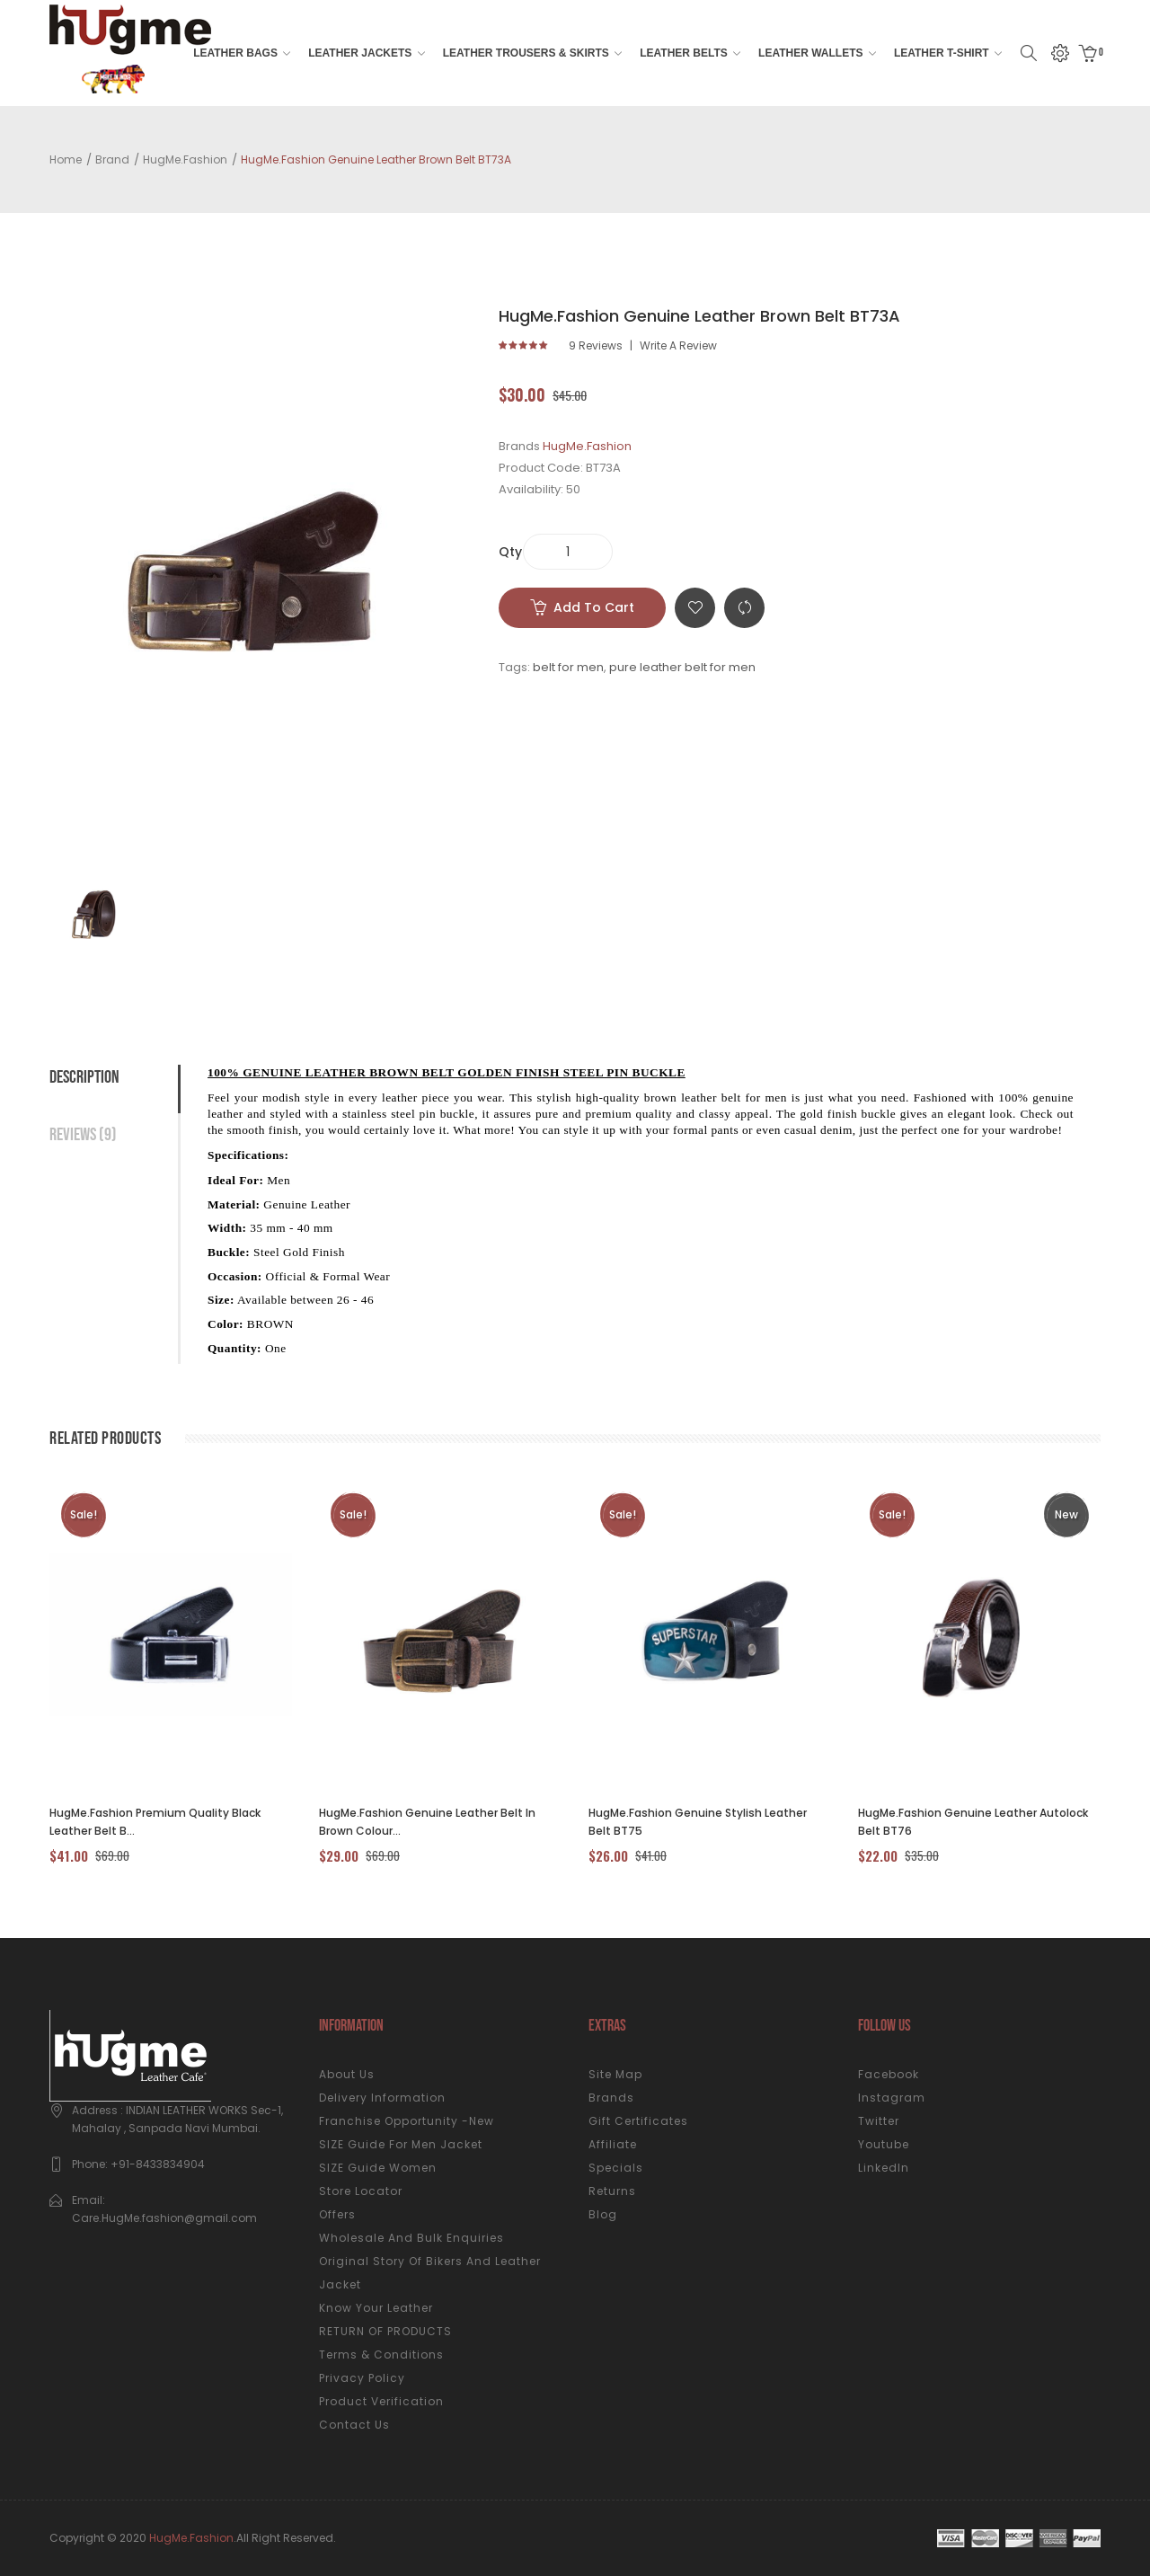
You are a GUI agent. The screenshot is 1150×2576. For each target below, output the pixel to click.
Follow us (884, 2025)
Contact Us (354, 2424)
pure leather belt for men (682, 667)
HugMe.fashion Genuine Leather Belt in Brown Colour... (427, 1821)
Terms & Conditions (381, 2354)
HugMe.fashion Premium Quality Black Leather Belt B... (155, 1821)
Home (65, 159)
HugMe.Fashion (185, 159)
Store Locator (360, 2191)
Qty (510, 552)
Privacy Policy (362, 2378)
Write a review (678, 346)
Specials (615, 2167)
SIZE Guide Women (378, 2167)
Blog (602, 2214)
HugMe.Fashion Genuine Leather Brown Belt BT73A (376, 159)
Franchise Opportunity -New (406, 2121)
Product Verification (381, 2401)
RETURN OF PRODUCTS (385, 2331)
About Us (347, 2074)
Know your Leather (376, 2307)
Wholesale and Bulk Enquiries (411, 2237)
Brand (112, 159)
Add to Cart (593, 607)
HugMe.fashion (191, 2537)
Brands (611, 2097)
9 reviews (596, 346)
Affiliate (612, 2144)
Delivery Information (382, 2097)
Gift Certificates (638, 2121)
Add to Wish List (695, 608)
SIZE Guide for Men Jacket (400, 2144)
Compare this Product (744, 608)
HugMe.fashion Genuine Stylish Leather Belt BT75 (697, 1821)
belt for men (568, 667)
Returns (612, 2191)
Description (84, 1077)
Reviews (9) (83, 1135)
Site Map (615, 2074)
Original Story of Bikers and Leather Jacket (430, 2272)
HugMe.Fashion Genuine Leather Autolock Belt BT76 (973, 1821)
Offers (337, 2214)
